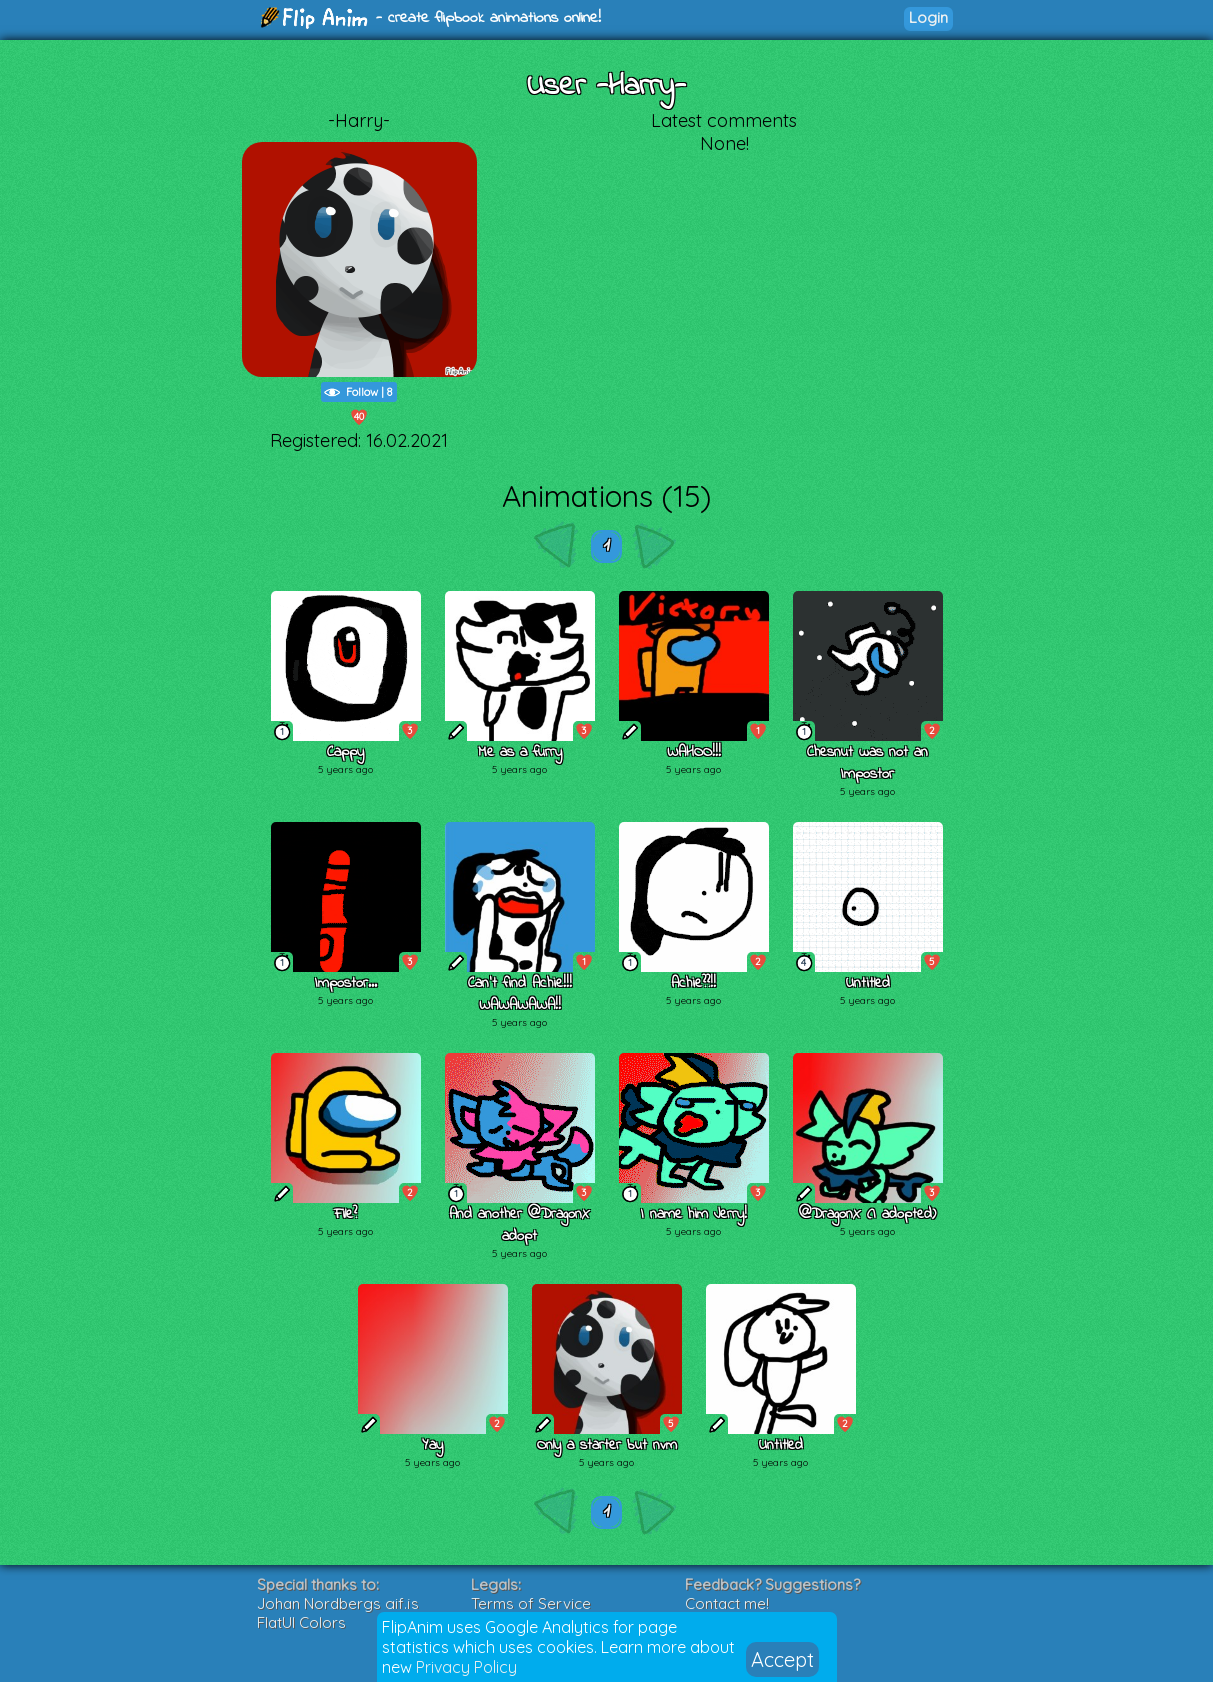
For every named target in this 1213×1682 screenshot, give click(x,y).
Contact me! (727, 1603)
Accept (782, 1659)
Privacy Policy (466, 1667)
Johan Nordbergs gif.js (338, 1603)
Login (928, 17)
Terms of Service (531, 1603)
